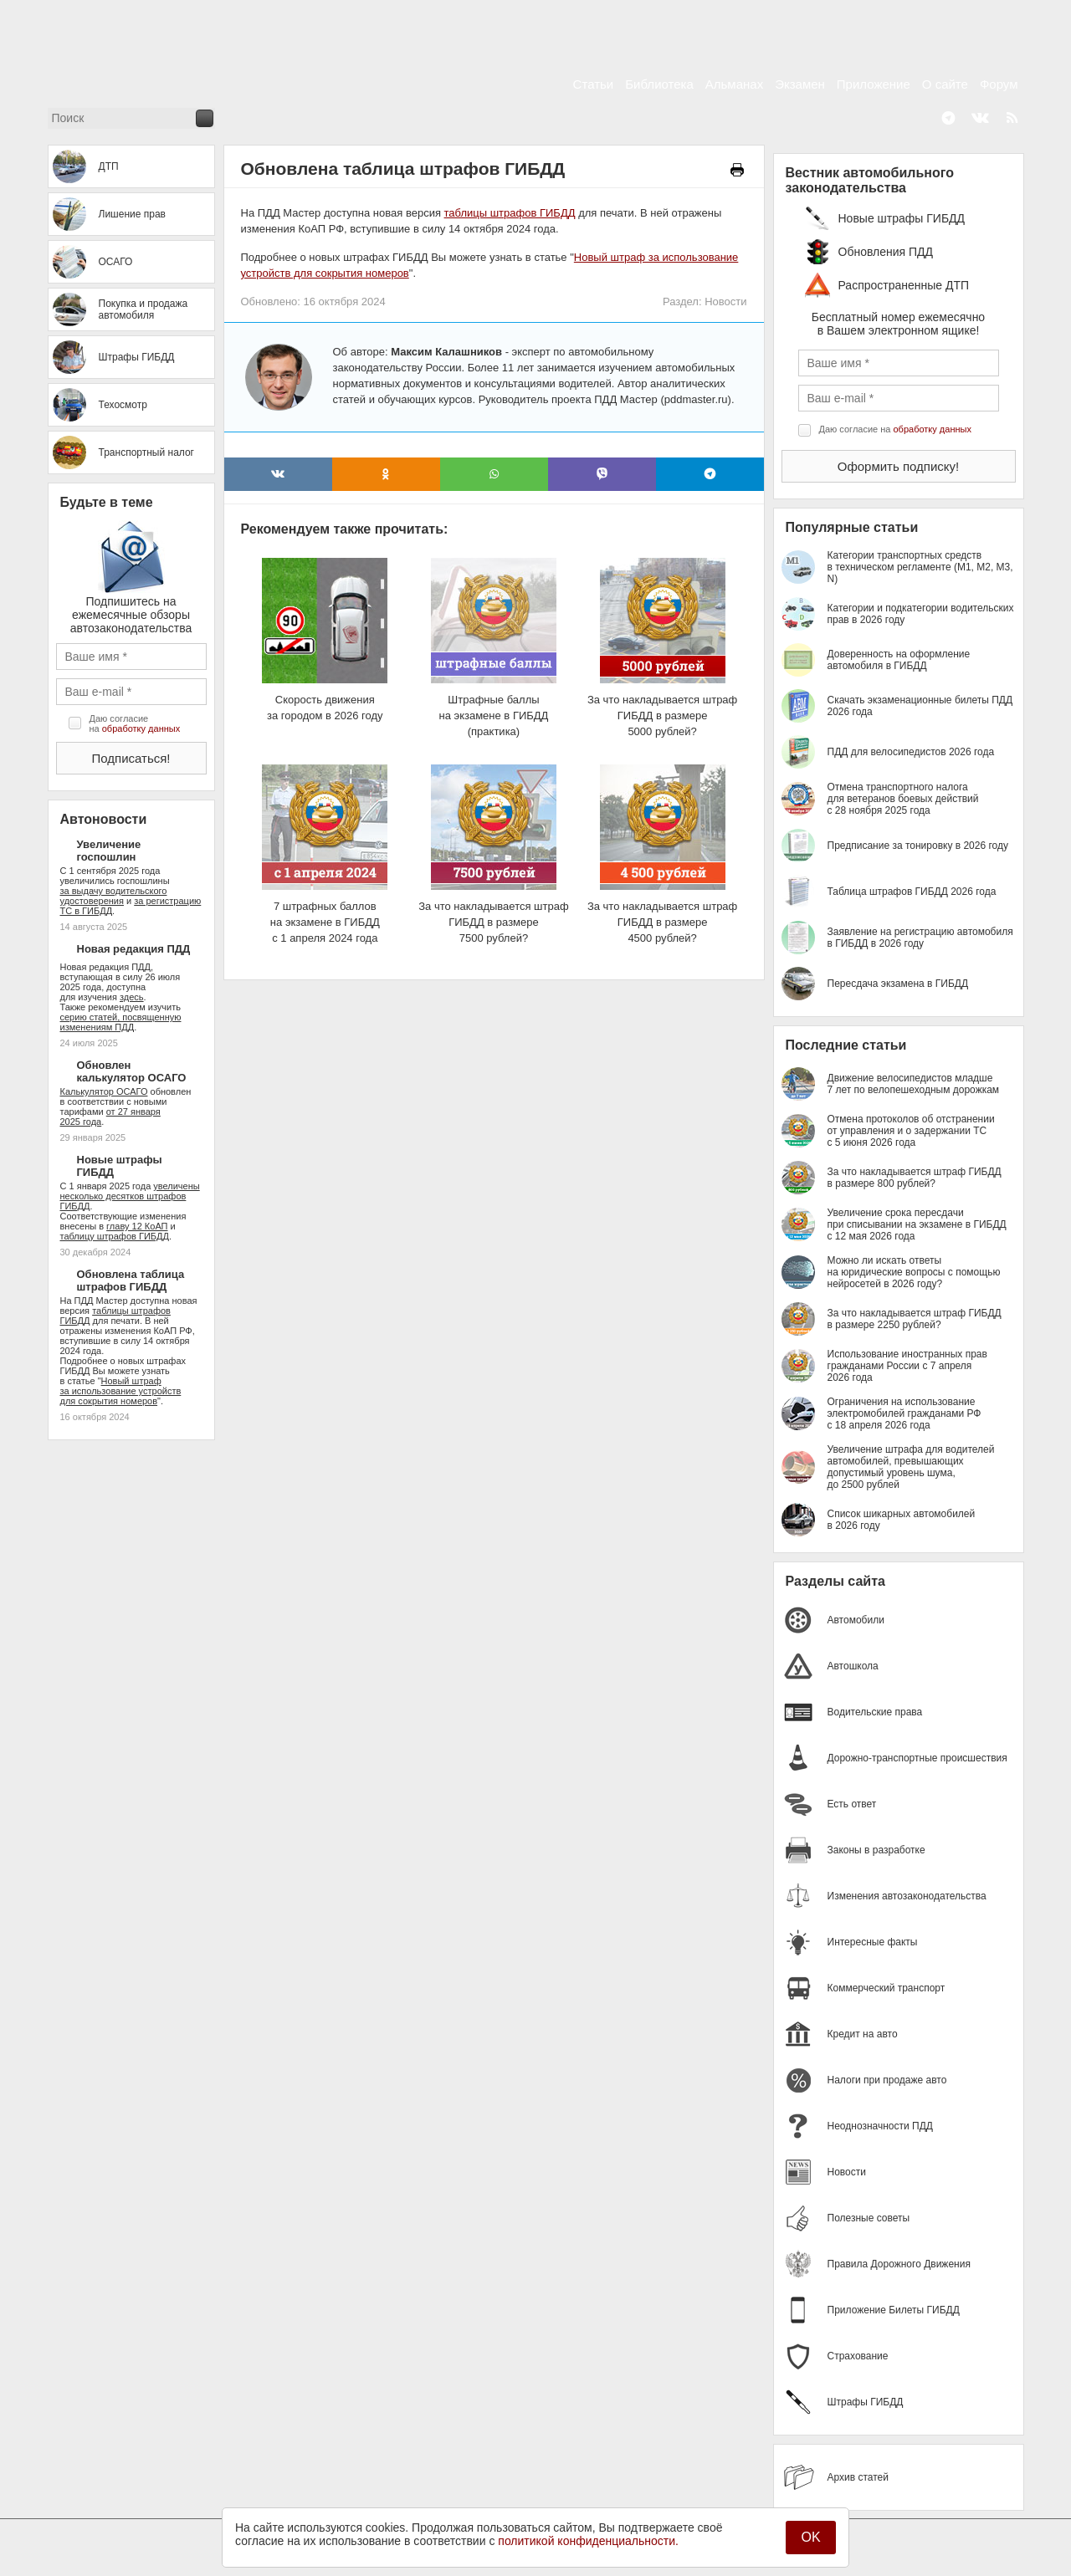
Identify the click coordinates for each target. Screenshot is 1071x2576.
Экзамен (800, 84)
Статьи (593, 84)
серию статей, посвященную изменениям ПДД (121, 1022)
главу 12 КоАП (136, 1226)
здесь (132, 997)
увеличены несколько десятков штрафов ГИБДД (130, 1196)
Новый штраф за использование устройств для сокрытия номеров (121, 1391)
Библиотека (659, 84)
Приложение (873, 84)
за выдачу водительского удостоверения (113, 896)
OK (810, 2537)
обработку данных (141, 728)
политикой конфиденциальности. (588, 2541)
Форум (999, 84)
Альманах (734, 84)
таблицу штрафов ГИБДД (114, 1236)
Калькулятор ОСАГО (104, 1091)
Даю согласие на (135, 723)
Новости (725, 301)
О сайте (945, 84)
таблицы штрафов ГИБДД (510, 213)
